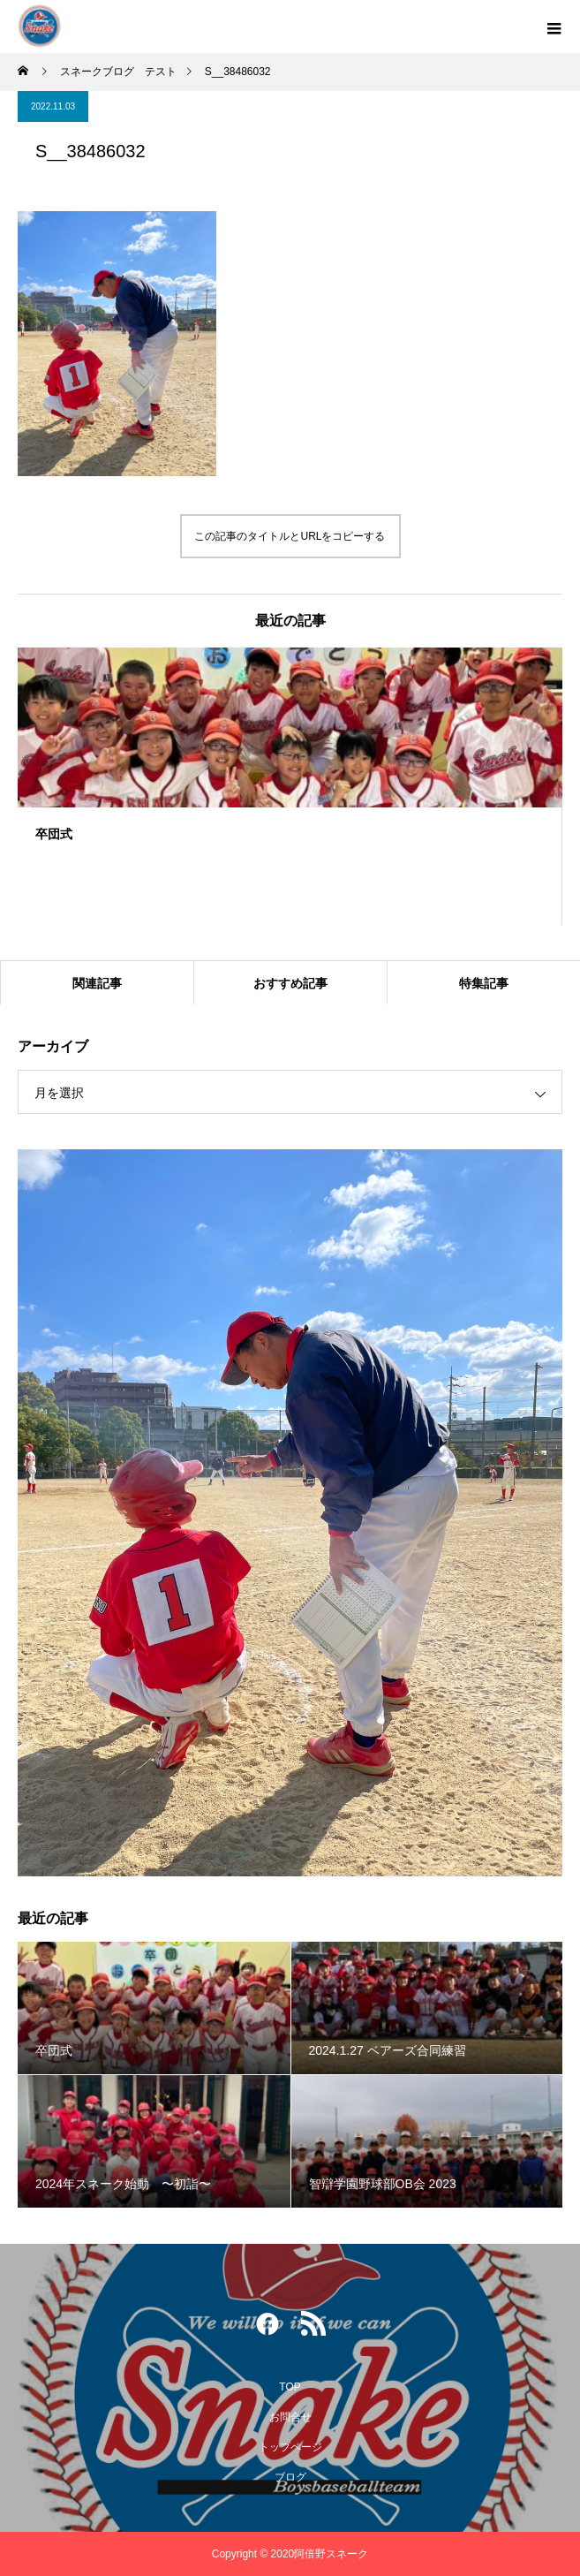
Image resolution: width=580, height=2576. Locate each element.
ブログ (290, 2477)
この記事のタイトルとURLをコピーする (289, 536)
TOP (289, 2387)
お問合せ (290, 2417)
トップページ (290, 2447)
